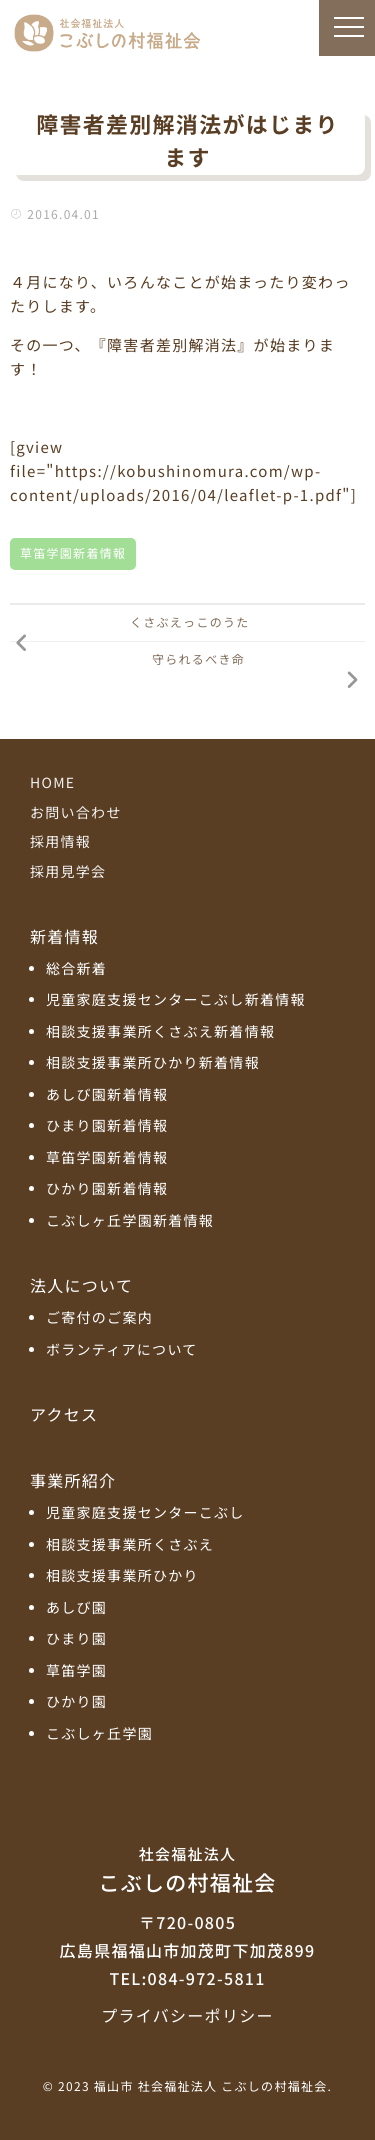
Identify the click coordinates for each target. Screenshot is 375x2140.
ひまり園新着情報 (107, 1126)
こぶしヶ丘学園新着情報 (130, 1221)
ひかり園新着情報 (107, 1189)
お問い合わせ (76, 813)
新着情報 (64, 936)
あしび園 (76, 1608)
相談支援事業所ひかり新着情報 (153, 1063)
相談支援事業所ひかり (122, 1576)
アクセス (64, 1414)
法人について (81, 1285)
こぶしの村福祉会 (187, 1869)
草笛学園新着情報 (73, 553)
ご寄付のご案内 (99, 1318)
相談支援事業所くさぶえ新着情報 (160, 1032)
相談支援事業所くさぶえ (130, 1545)
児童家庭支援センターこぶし (145, 1513)
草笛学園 (76, 1671)
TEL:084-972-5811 (187, 1978)
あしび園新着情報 (107, 1095)
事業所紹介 (73, 1480)
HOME (52, 783)
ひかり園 (76, 1702)
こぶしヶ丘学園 (99, 1734)
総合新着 (76, 969)
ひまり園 (76, 1639)
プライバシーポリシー (187, 2015)
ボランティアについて (122, 1350)
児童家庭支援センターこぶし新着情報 (176, 1000)
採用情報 (60, 842)
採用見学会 (68, 872)
